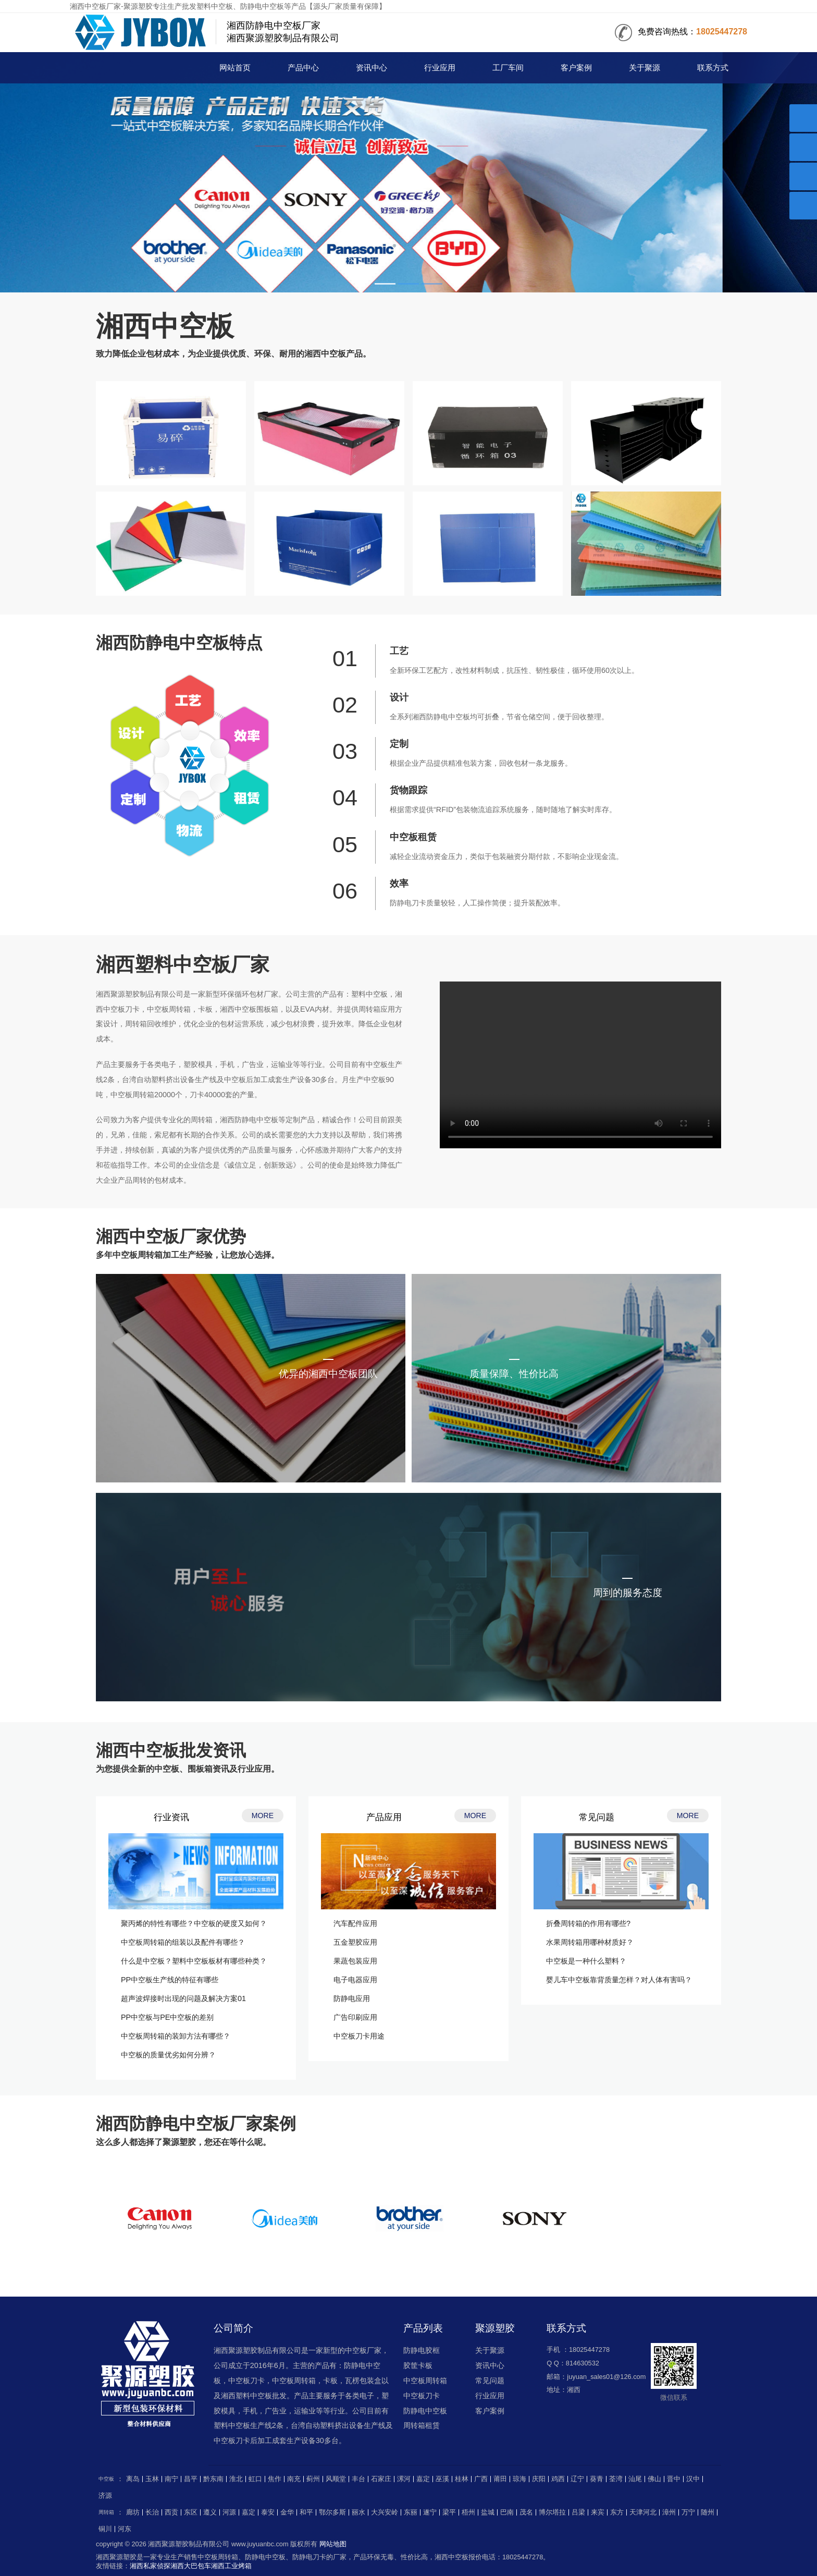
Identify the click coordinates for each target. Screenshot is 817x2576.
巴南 (507, 2512)
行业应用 (439, 68)
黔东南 (213, 2479)
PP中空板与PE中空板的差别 (167, 2017)
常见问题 (489, 2380)
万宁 (688, 2512)
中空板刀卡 (421, 2395)
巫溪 (442, 2479)
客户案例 (576, 68)
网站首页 (235, 68)
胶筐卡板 (417, 2365)
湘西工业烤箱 (231, 2566)
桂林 (461, 2479)
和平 (306, 2512)
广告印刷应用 (355, 2017)
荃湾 (616, 2479)
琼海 (519, 2479)
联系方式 (712, 68)
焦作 (274, 2479)
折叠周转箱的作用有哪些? (588, 1923)
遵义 (210, 2512)
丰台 (358, 2479)
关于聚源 (644, 68)
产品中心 (303, 68)
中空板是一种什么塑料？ (586, 1961)
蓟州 (313, 2479)
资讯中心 (371, 68)
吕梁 (578, 2512)
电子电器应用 (355, 1980)
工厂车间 (508, 68)
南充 (294, 2479)
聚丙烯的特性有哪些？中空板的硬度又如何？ (194, 1923)
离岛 (133, 2479)
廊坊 (133, 2512)
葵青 (596, 2479)
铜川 (105, 2529)
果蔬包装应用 (355, 1961)
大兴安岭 (384, 2512)
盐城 (487, 2512)
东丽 (410, 2512)
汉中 (693, 2479)
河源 (229, 2512)
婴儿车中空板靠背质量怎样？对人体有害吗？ (619, 1980)
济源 (105, 2496)
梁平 (449, 2512)
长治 (152, 2512)
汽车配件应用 (355, 1923)
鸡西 (558, 2479)
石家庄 (381, 2479)
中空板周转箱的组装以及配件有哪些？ (183, 1942)
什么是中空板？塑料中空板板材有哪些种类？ (194, 1961)
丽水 (358, 2512)
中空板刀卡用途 (359, 2036)
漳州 (669, 2512)
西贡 (171, 2512)
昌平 (190, 2479)
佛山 (654, 2479)
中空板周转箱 (425, 2380)
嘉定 (423, 2479)
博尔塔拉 (552, 2512)
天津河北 (643, 2512)
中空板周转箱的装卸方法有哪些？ (175, 2036)
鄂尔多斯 (332, 2512)
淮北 (236, 2479)
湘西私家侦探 (150, 2566)
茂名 (526, 2512)
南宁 (171, 2479)
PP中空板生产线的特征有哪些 (169, 1980)
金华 (287, 2512)
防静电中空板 (425, 2411)
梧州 (468, 2512)
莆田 (500, 2479)
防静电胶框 (421, 2350)
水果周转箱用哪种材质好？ (590, 1942)
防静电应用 (351, 1998)
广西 (481, 2479)
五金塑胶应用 (355, 1942)
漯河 (404, 2479)
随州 (707, 2512)
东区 (190, 2512)
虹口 (255, 2479)
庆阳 (539, 2479)
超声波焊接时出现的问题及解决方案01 (183, 1998)
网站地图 (332, 2544)
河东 (124, 2529)
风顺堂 (336, 2479)
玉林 (152, 2479)
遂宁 (430, 2512)
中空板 (125, 69)
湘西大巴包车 (190, 2566)
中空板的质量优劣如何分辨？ (168, 2055)
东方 (617, 2512)
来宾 (597, 2512)
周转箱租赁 (421, 2425)
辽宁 (577, 2479)
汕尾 (635, 2479)
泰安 (268, 2512)
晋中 (673, 2479)
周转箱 (106, 2512)
